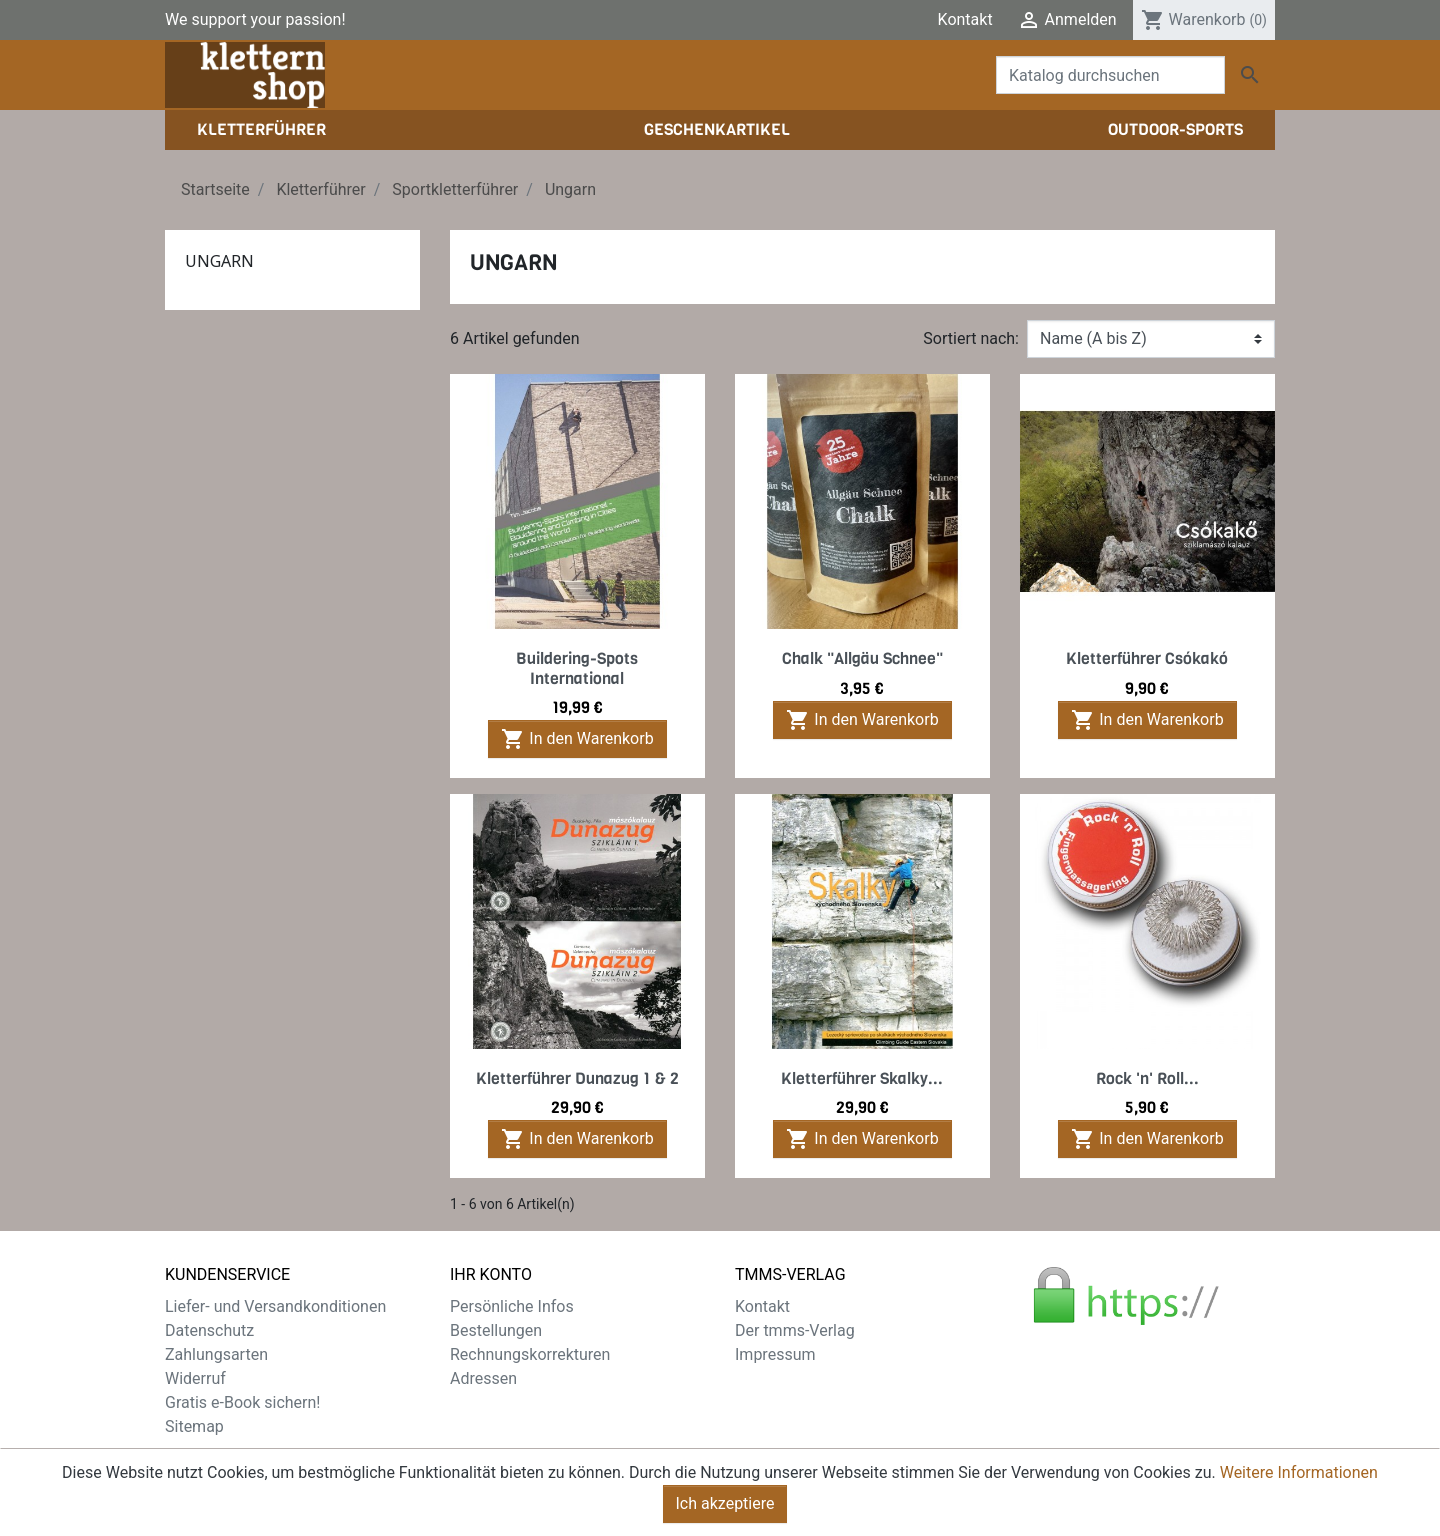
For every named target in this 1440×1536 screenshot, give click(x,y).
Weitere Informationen (1299, 1472)
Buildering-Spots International (577, 668)
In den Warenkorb (577, 739)
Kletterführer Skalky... (862, 1078)
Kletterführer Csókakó (1147, 658)
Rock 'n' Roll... (1147, 1078)
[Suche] (1110, 75)
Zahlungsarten (216, 1354)
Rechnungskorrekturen (530, 1354)
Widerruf (195, 1378)
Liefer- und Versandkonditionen (275, 1306)
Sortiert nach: (971, 338)
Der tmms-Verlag (795, 1330)
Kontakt (965, 19)
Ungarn (219, 261)
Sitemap (194, 1426)
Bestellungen (496, 1330)
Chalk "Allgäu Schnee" (862, 658)
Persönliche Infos (512, 1306)
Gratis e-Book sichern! (242, 1402)
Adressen (483, 1378)
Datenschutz (209, 1330)
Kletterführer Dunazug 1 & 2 (577, 1078)
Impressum (775, 1354)
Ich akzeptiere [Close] (725, 1503)
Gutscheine (490, 1402)
